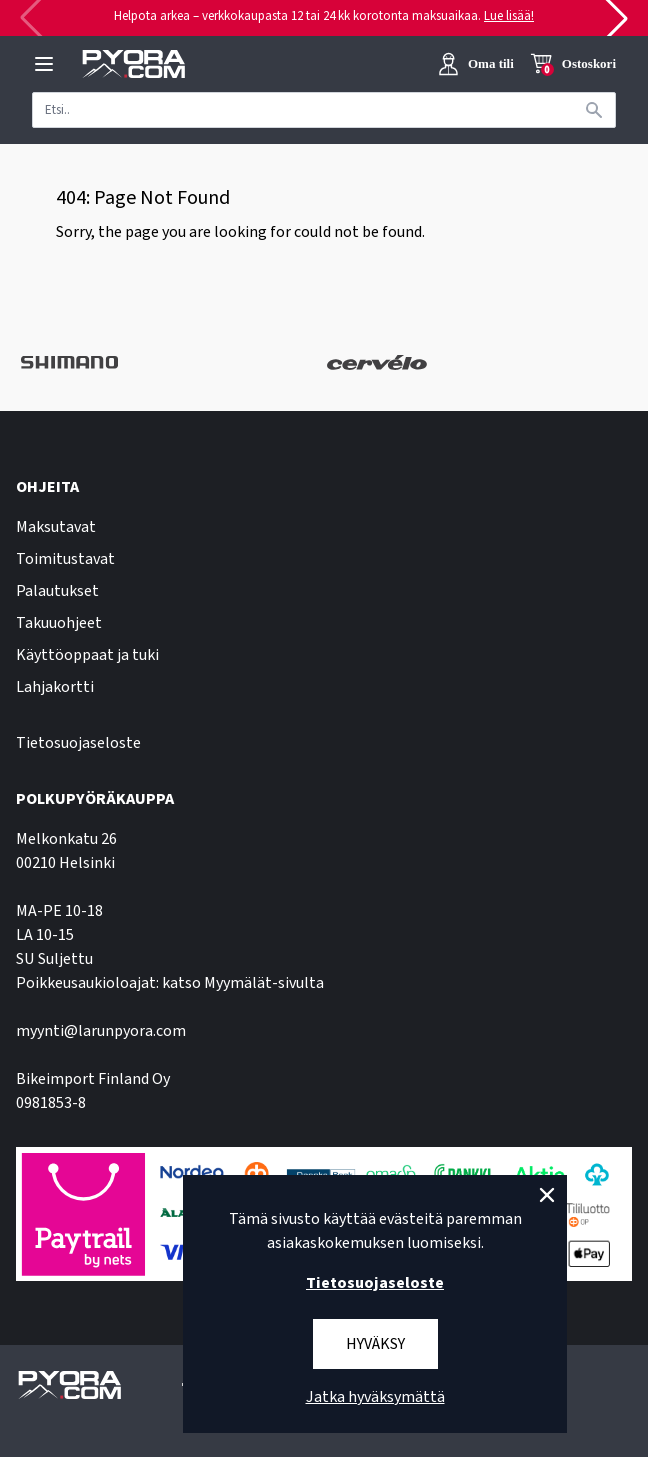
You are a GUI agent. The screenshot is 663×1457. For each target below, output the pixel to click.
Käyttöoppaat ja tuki (87, 655)
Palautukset (57, 591)
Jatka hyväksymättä (375, 1397)
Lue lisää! (509, 16)
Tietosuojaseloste (78, 743)
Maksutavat (56, 527)
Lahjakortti (55, 687)
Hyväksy (375, 1344)
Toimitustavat (65, 559)
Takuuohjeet (59, 623)
